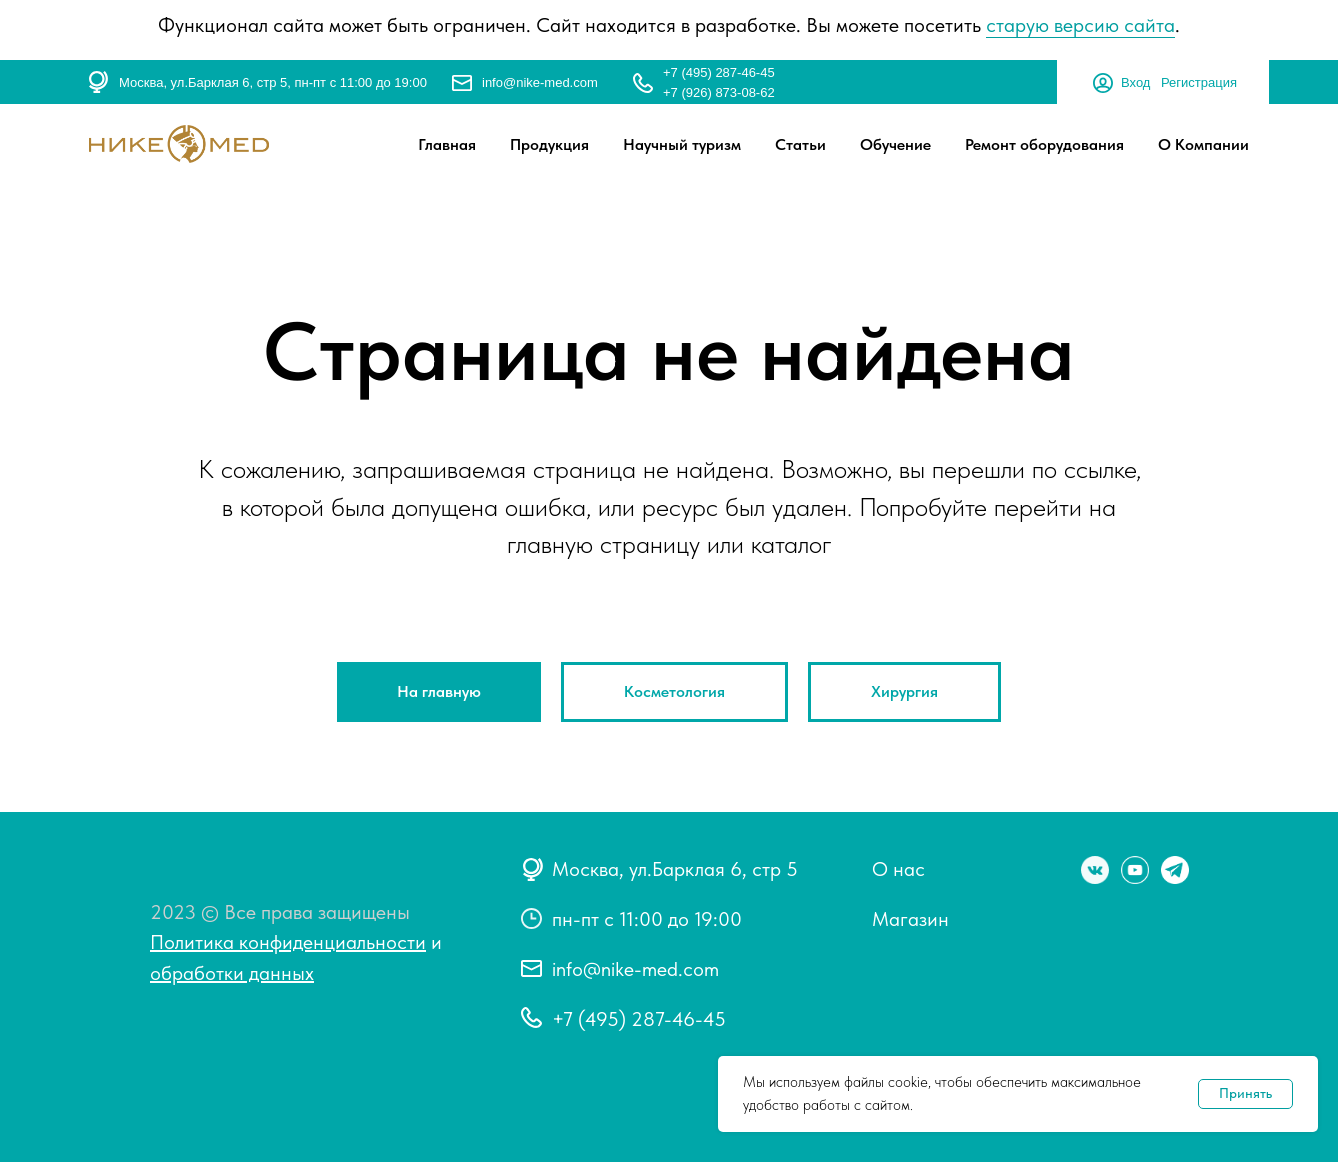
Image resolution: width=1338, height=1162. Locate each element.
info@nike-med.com (540, 82)
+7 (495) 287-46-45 (719, 72)
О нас (898, 869)
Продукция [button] (549, 144)
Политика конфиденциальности (288, 942)
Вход (1135, 82)
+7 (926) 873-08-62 (719, 92)
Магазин (910, 919)
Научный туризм (682, 144)
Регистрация (1199, 82)
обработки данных (232, 973)
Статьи (800, 144)
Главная (447, 144)
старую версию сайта (1080, 25)
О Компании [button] (1203, 144)
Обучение (895, 144)
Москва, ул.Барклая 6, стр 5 (675, 869)
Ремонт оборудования (1044, 144)
